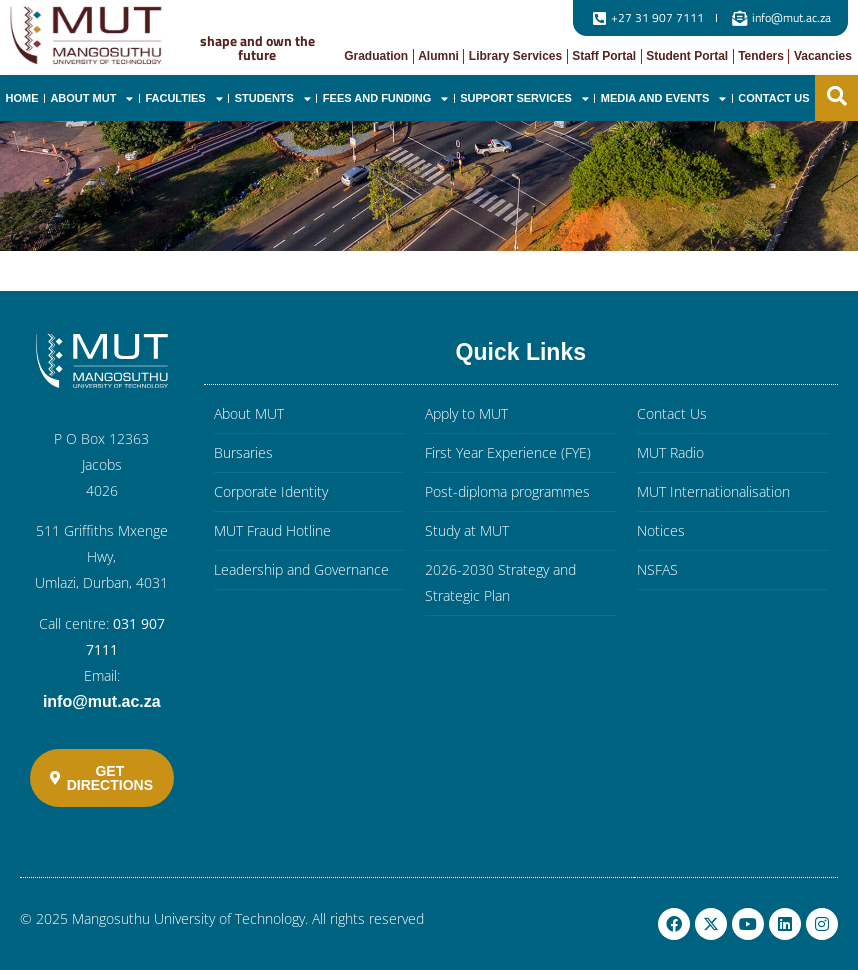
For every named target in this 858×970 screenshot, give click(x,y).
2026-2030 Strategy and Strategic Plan (500, 582)
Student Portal (687, 56)
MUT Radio (670, 452)
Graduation (376, 56)
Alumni (438, 56)
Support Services (524, 98)
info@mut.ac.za (102, 701)
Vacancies (823, 56)
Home (21, 98)
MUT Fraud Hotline (272, 530)
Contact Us (773, 98)
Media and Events (664, 98)
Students (273, 98)
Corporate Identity (271, 491)
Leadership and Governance (301, 569)
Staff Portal (604, 56)
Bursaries (243, 452)
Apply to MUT (466, 413)
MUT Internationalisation (713, 491)
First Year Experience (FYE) (508, 452)
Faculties (183, 98)
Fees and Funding (385, 98)
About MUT (91, 98)
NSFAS (657, 569)
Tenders (761, 56)
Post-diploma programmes (507, 491)
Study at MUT (467, 530)
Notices (661, 530)
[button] (837, 96)
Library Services (515, 56)
